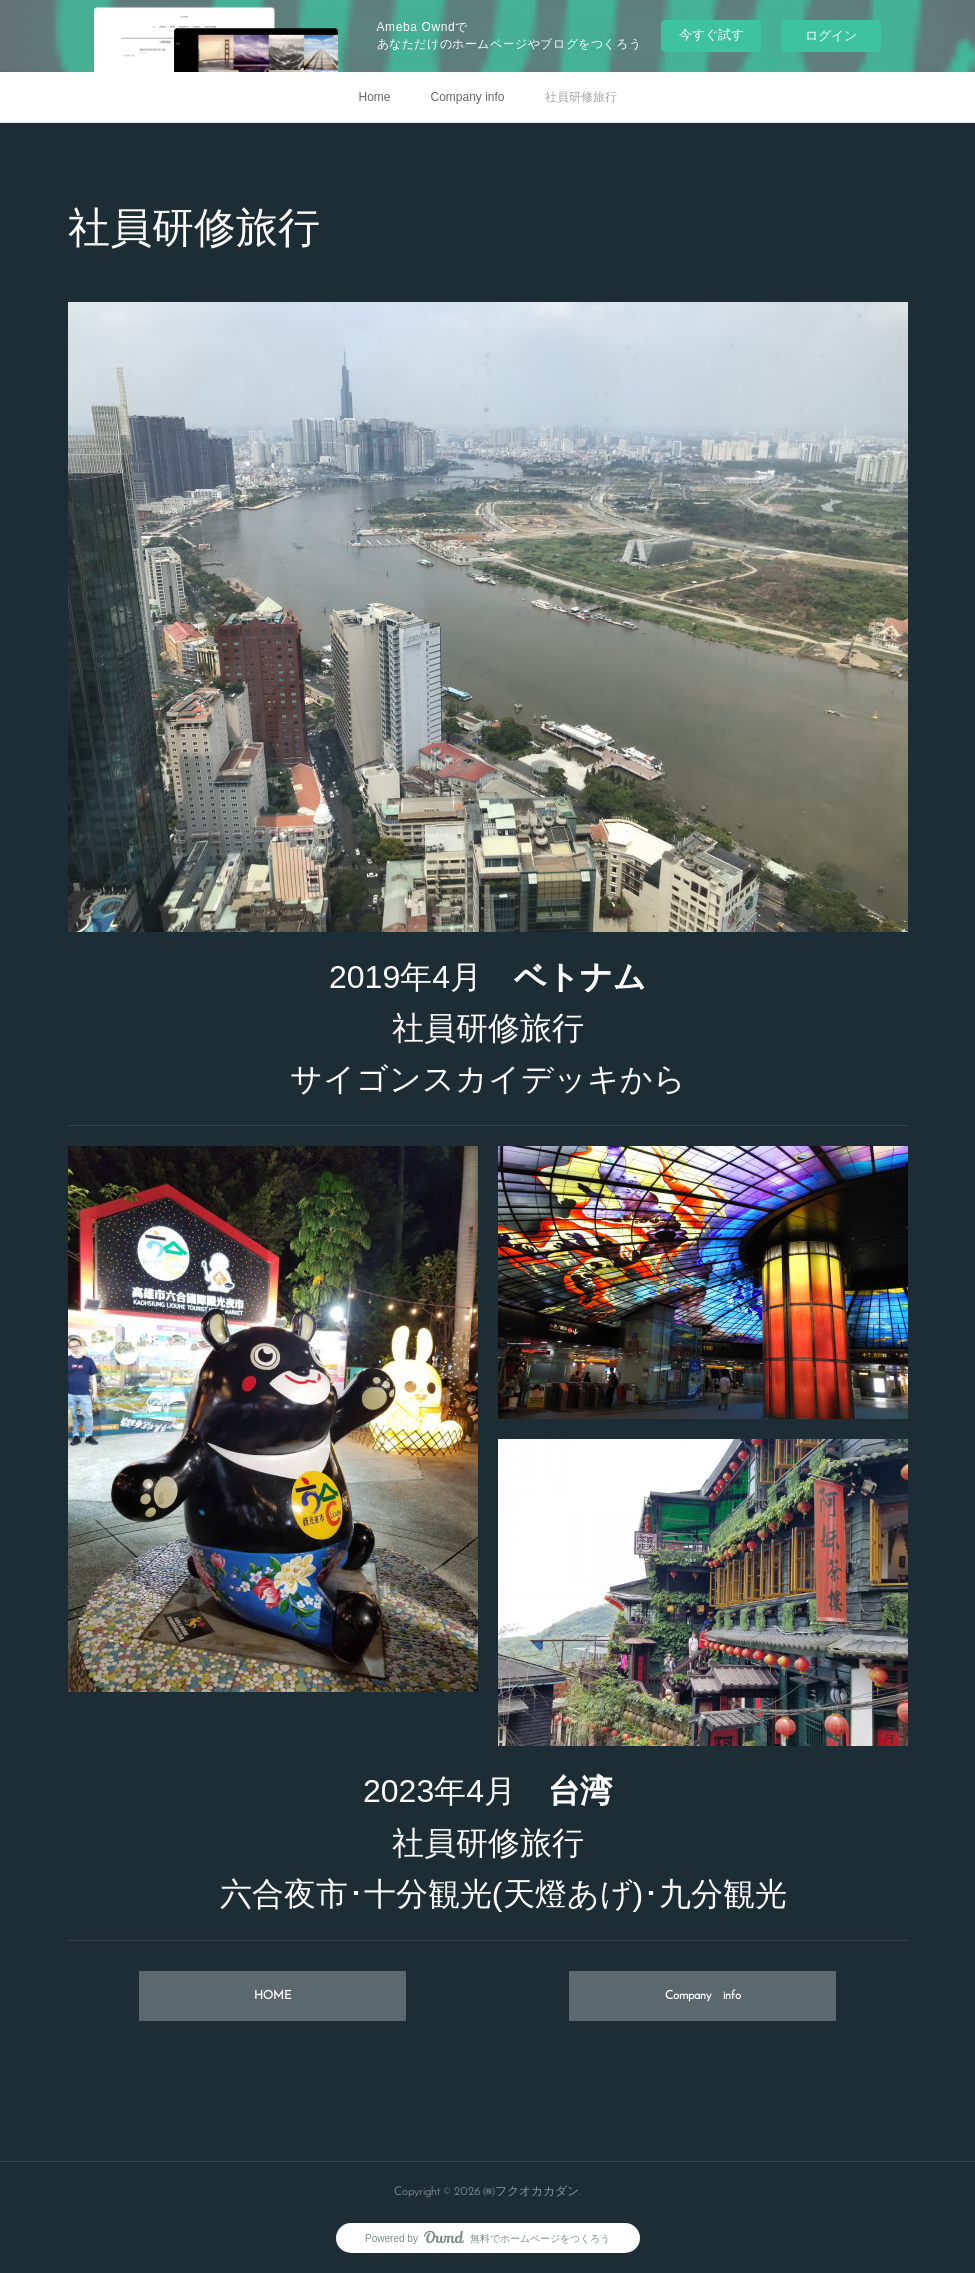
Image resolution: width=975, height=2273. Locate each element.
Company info (467, 97)
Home (374, 97)
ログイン (831, 35)
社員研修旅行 (581, 97)
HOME (272, 1996)
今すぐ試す (711, 34)
